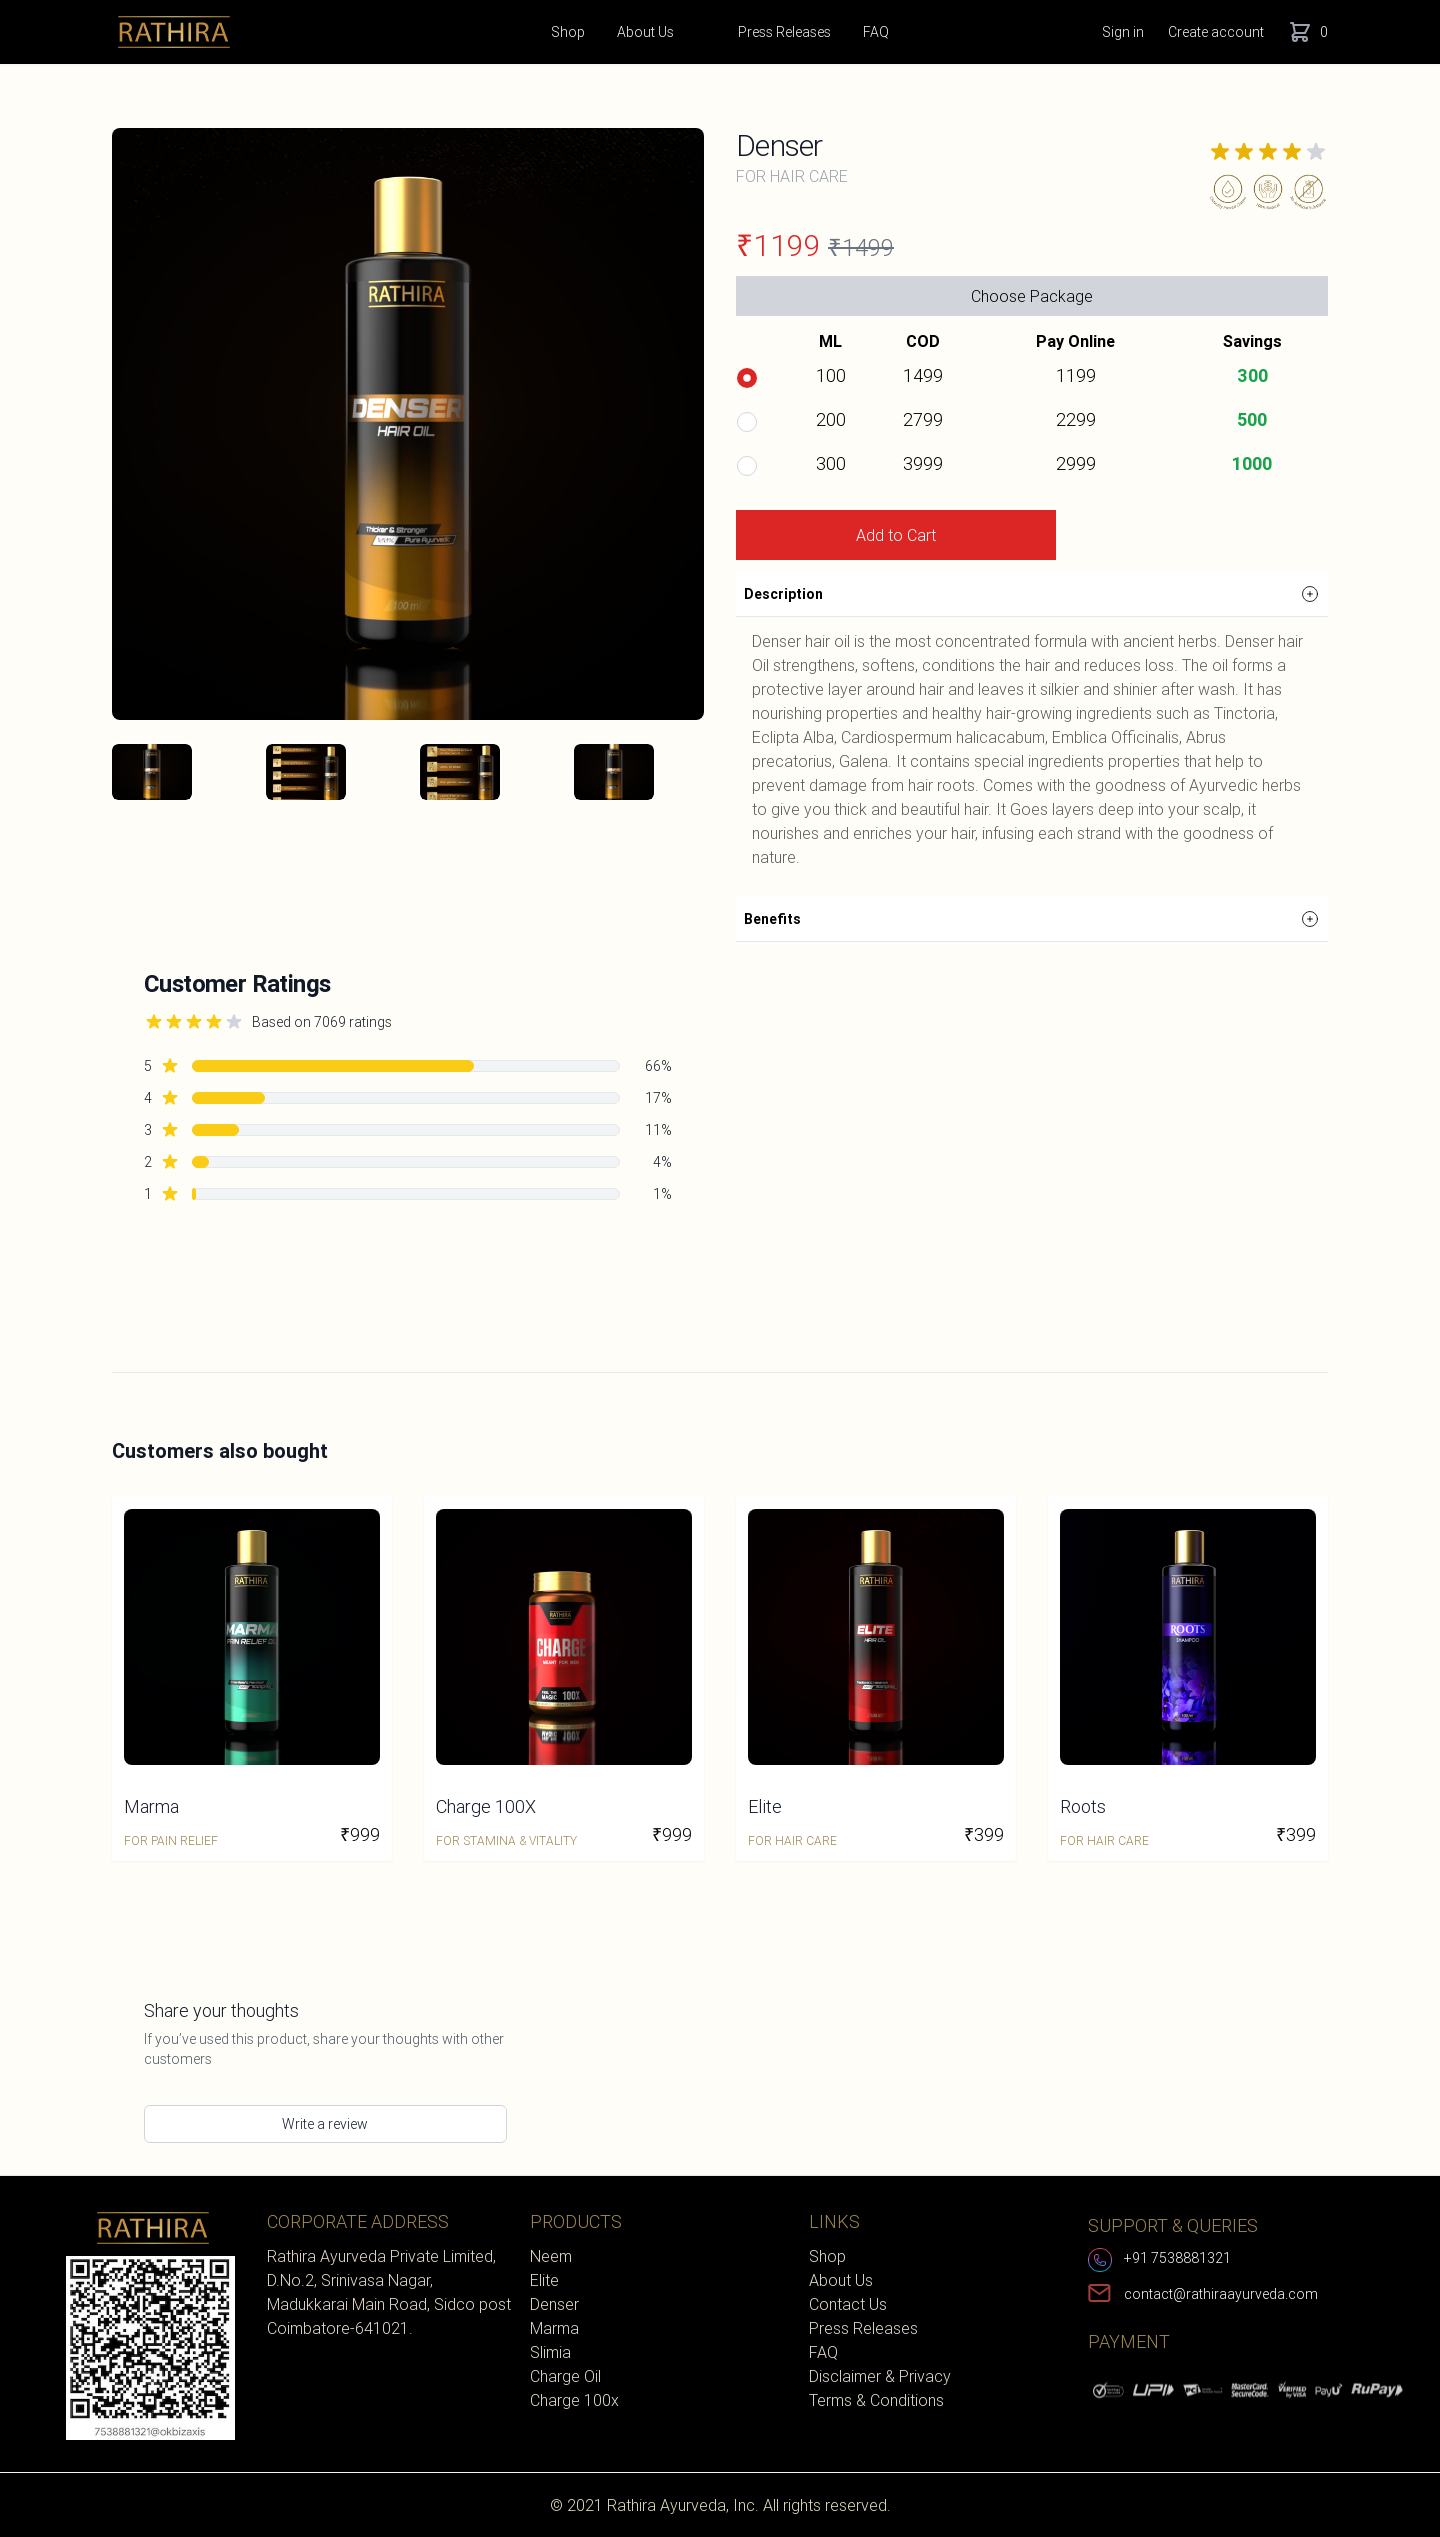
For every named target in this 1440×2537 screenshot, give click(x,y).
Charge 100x (574, 2400)
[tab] (152, 772)
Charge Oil (565, 2376)
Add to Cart (896, 535)
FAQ (876, 32)
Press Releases (784, 32)
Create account (1216, 32)
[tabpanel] (408, 424)
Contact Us (848, 2304)
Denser (554, 2304)
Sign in (1123, 32)
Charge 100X (486, 1806)
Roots (1083, 1806)
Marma (151, 1806)
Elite (765, 1806)
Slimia (550, 2352)
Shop (568, 43)
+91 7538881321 (1177, 2258)
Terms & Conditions (876, 2400)
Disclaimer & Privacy (880, 2376)
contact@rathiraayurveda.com (1221, 2294)
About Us (645, 43)
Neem (551, 2256)
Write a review (325, 2124)
